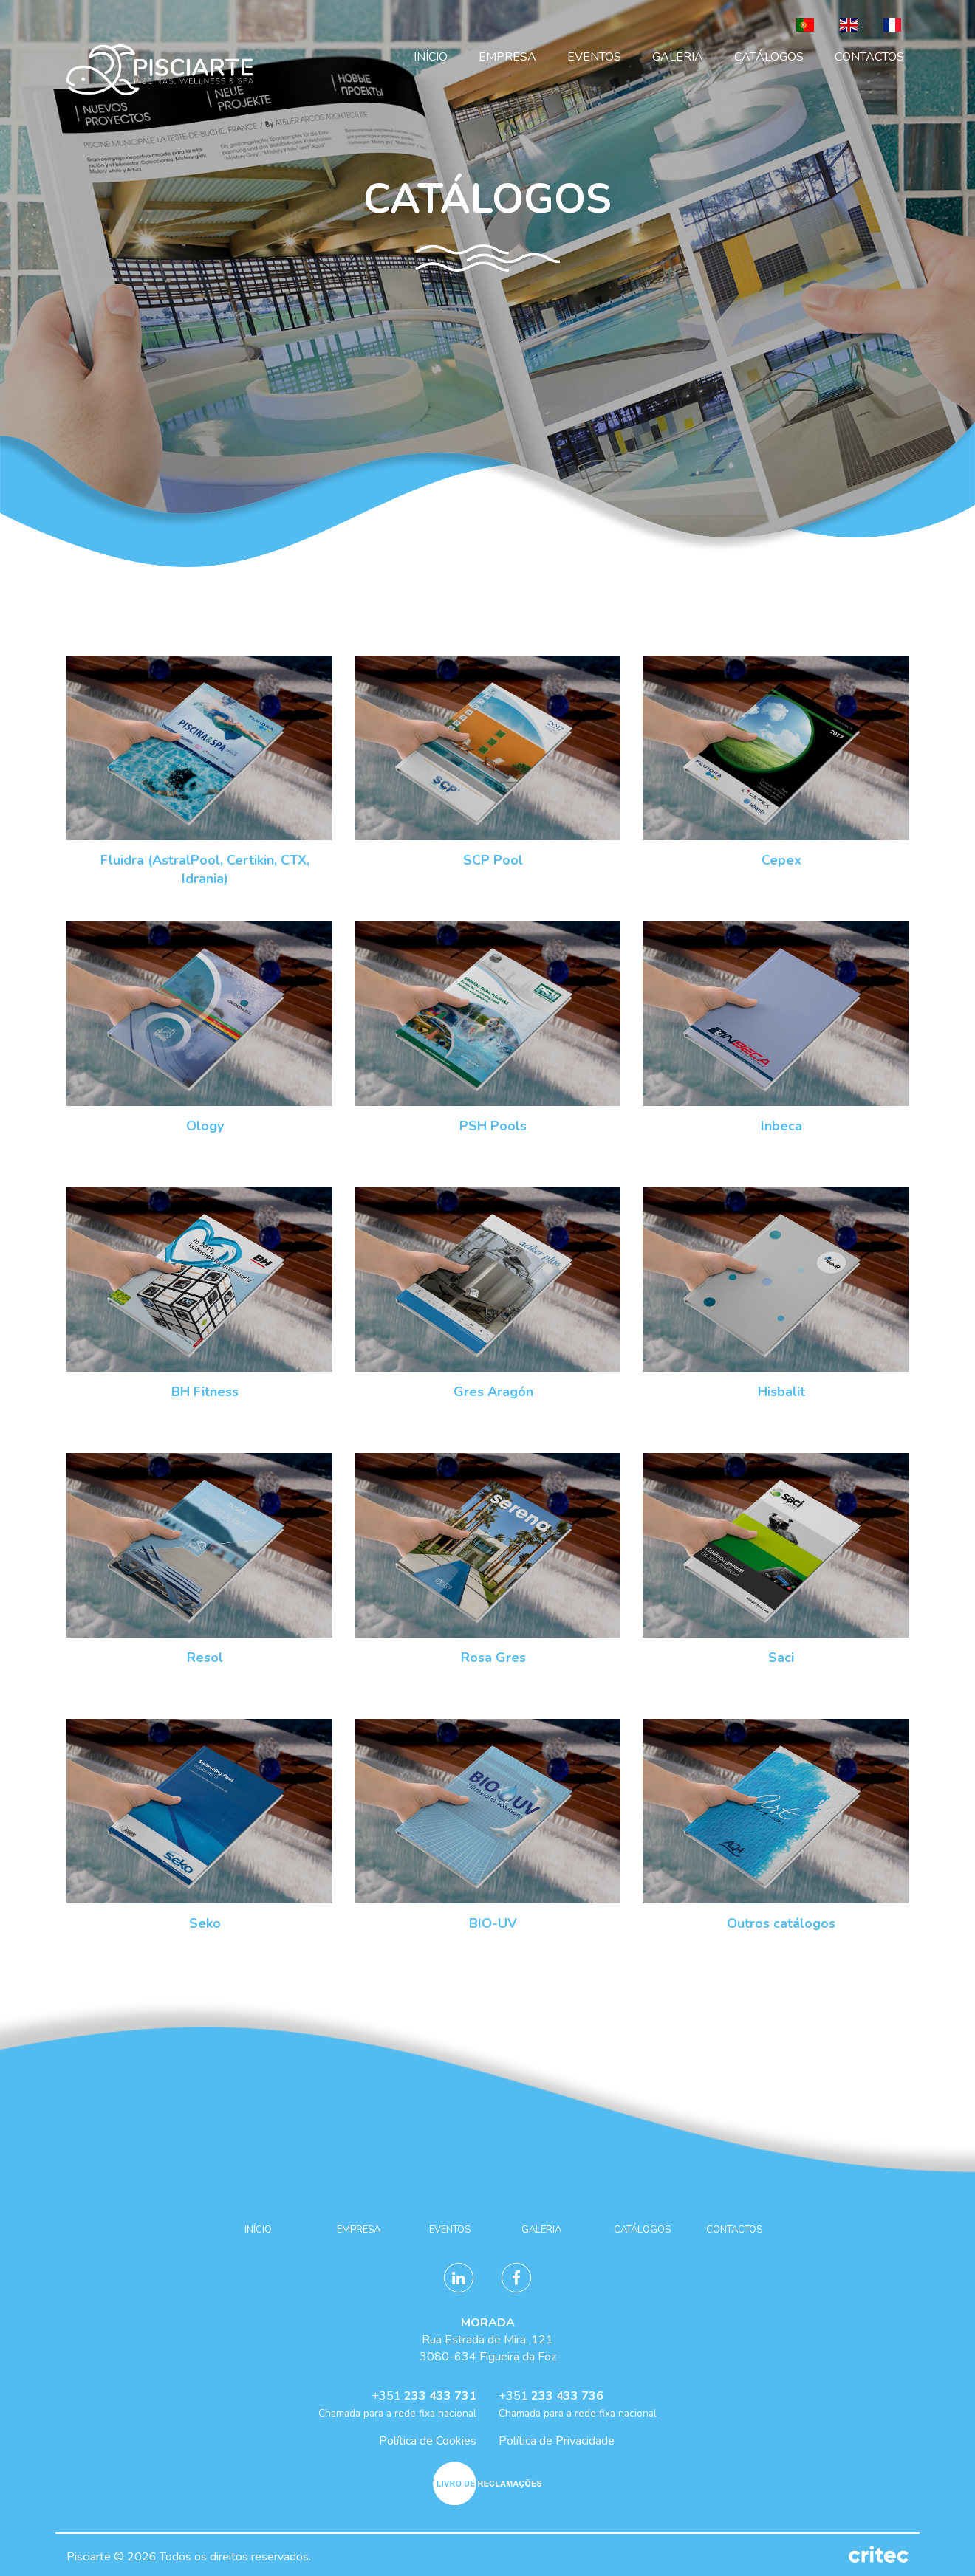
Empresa (507, 57)
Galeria (677, 57)
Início (431, 57)
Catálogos (769, 57)
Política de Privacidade (557, 2441)
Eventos (594, 57)
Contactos (869, 57)
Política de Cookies (427, 2441)
